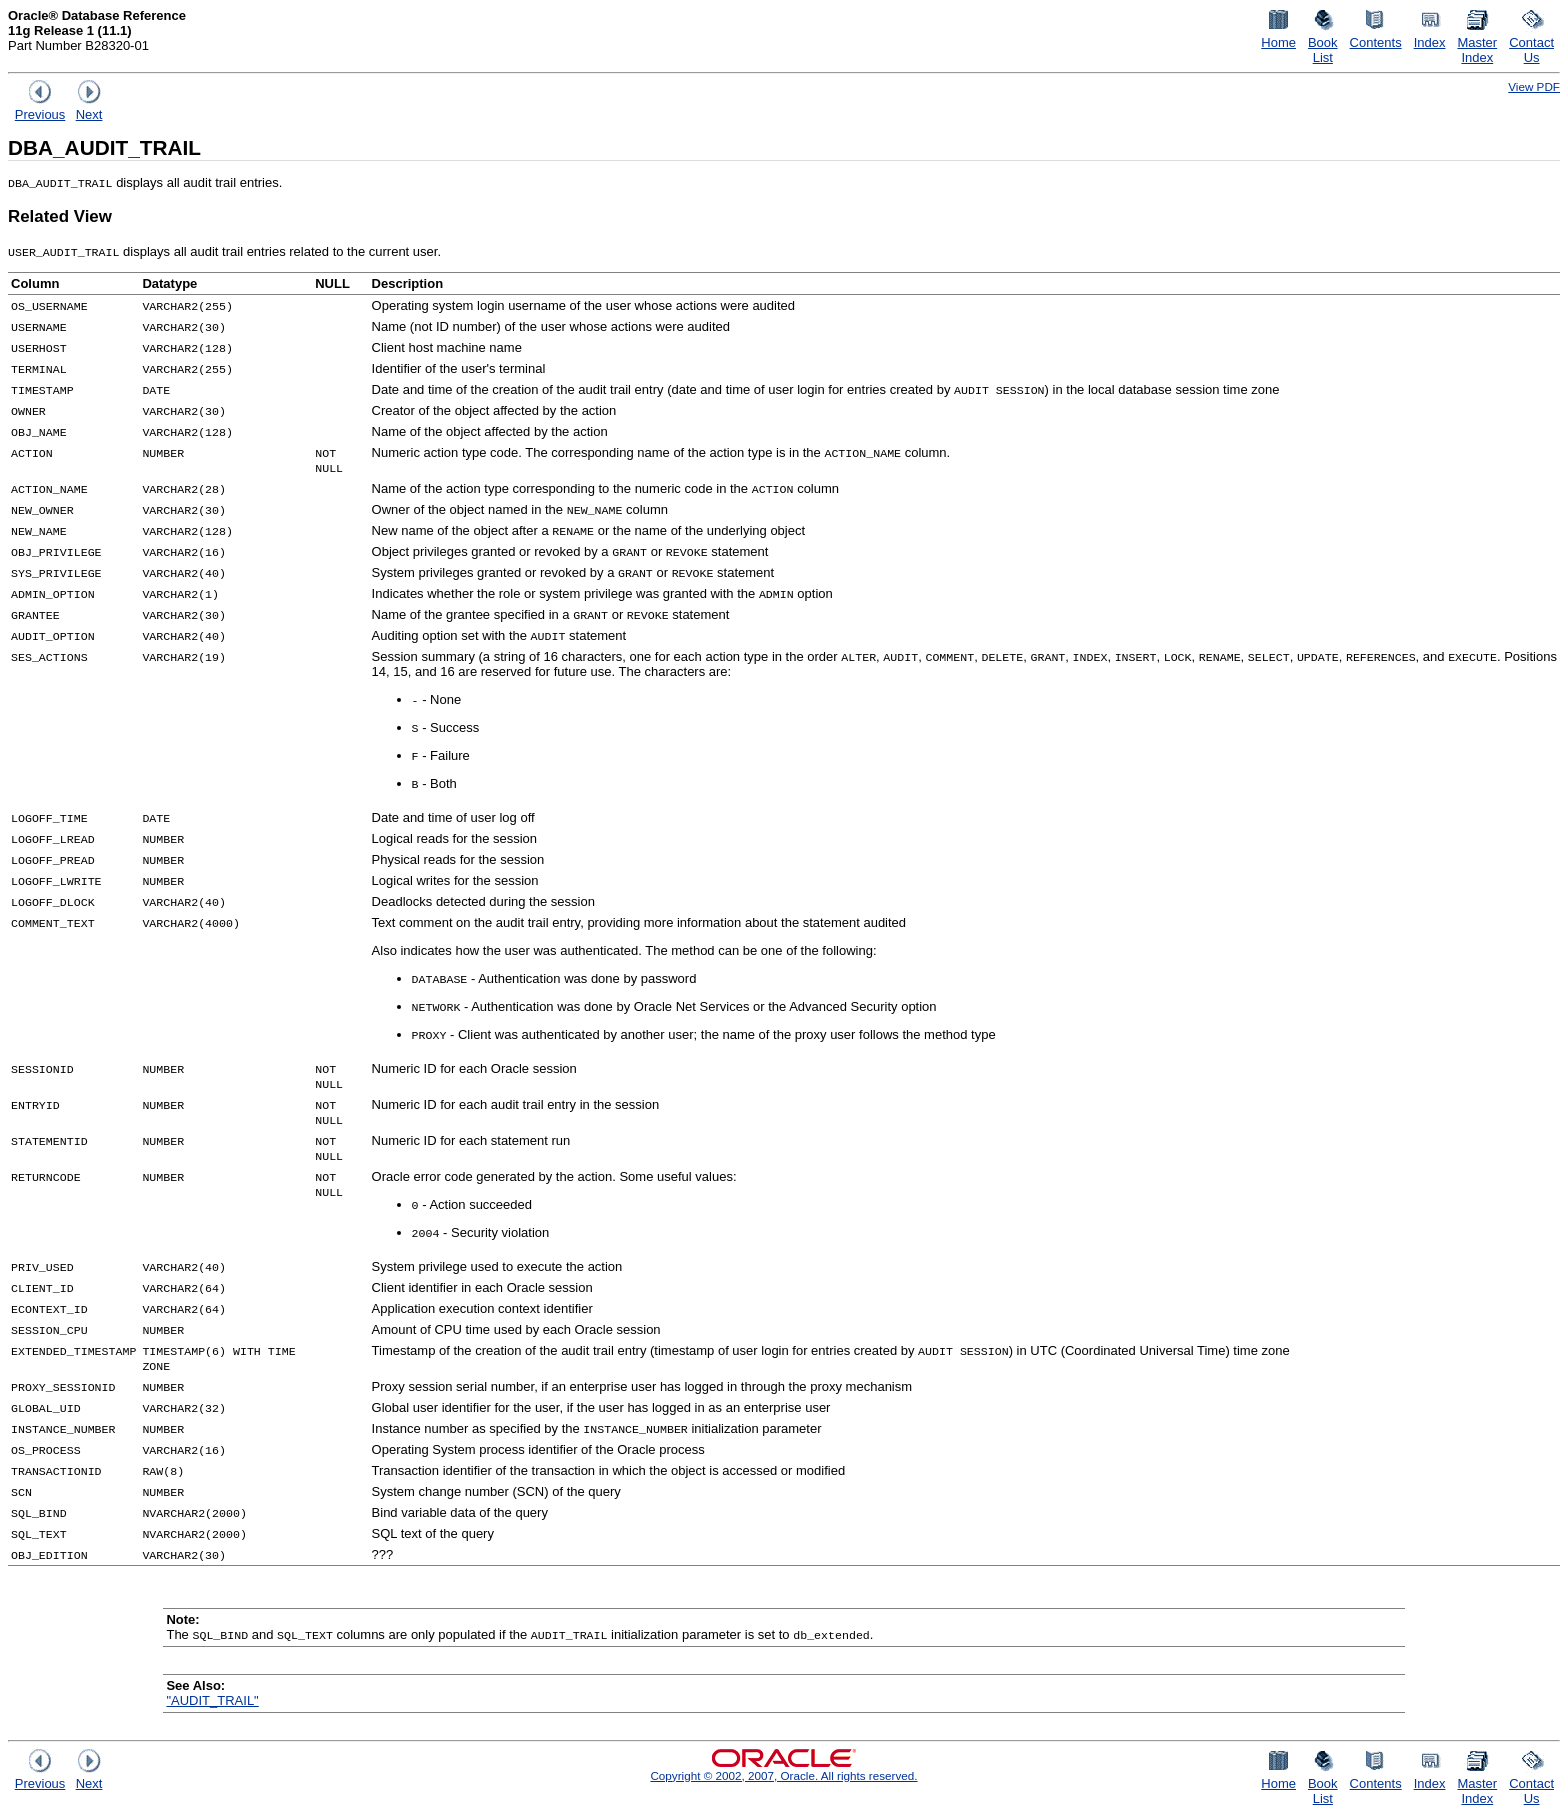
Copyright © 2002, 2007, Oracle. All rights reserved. (783, 1775)
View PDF (1534, 86)
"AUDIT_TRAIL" (212, 1700)
